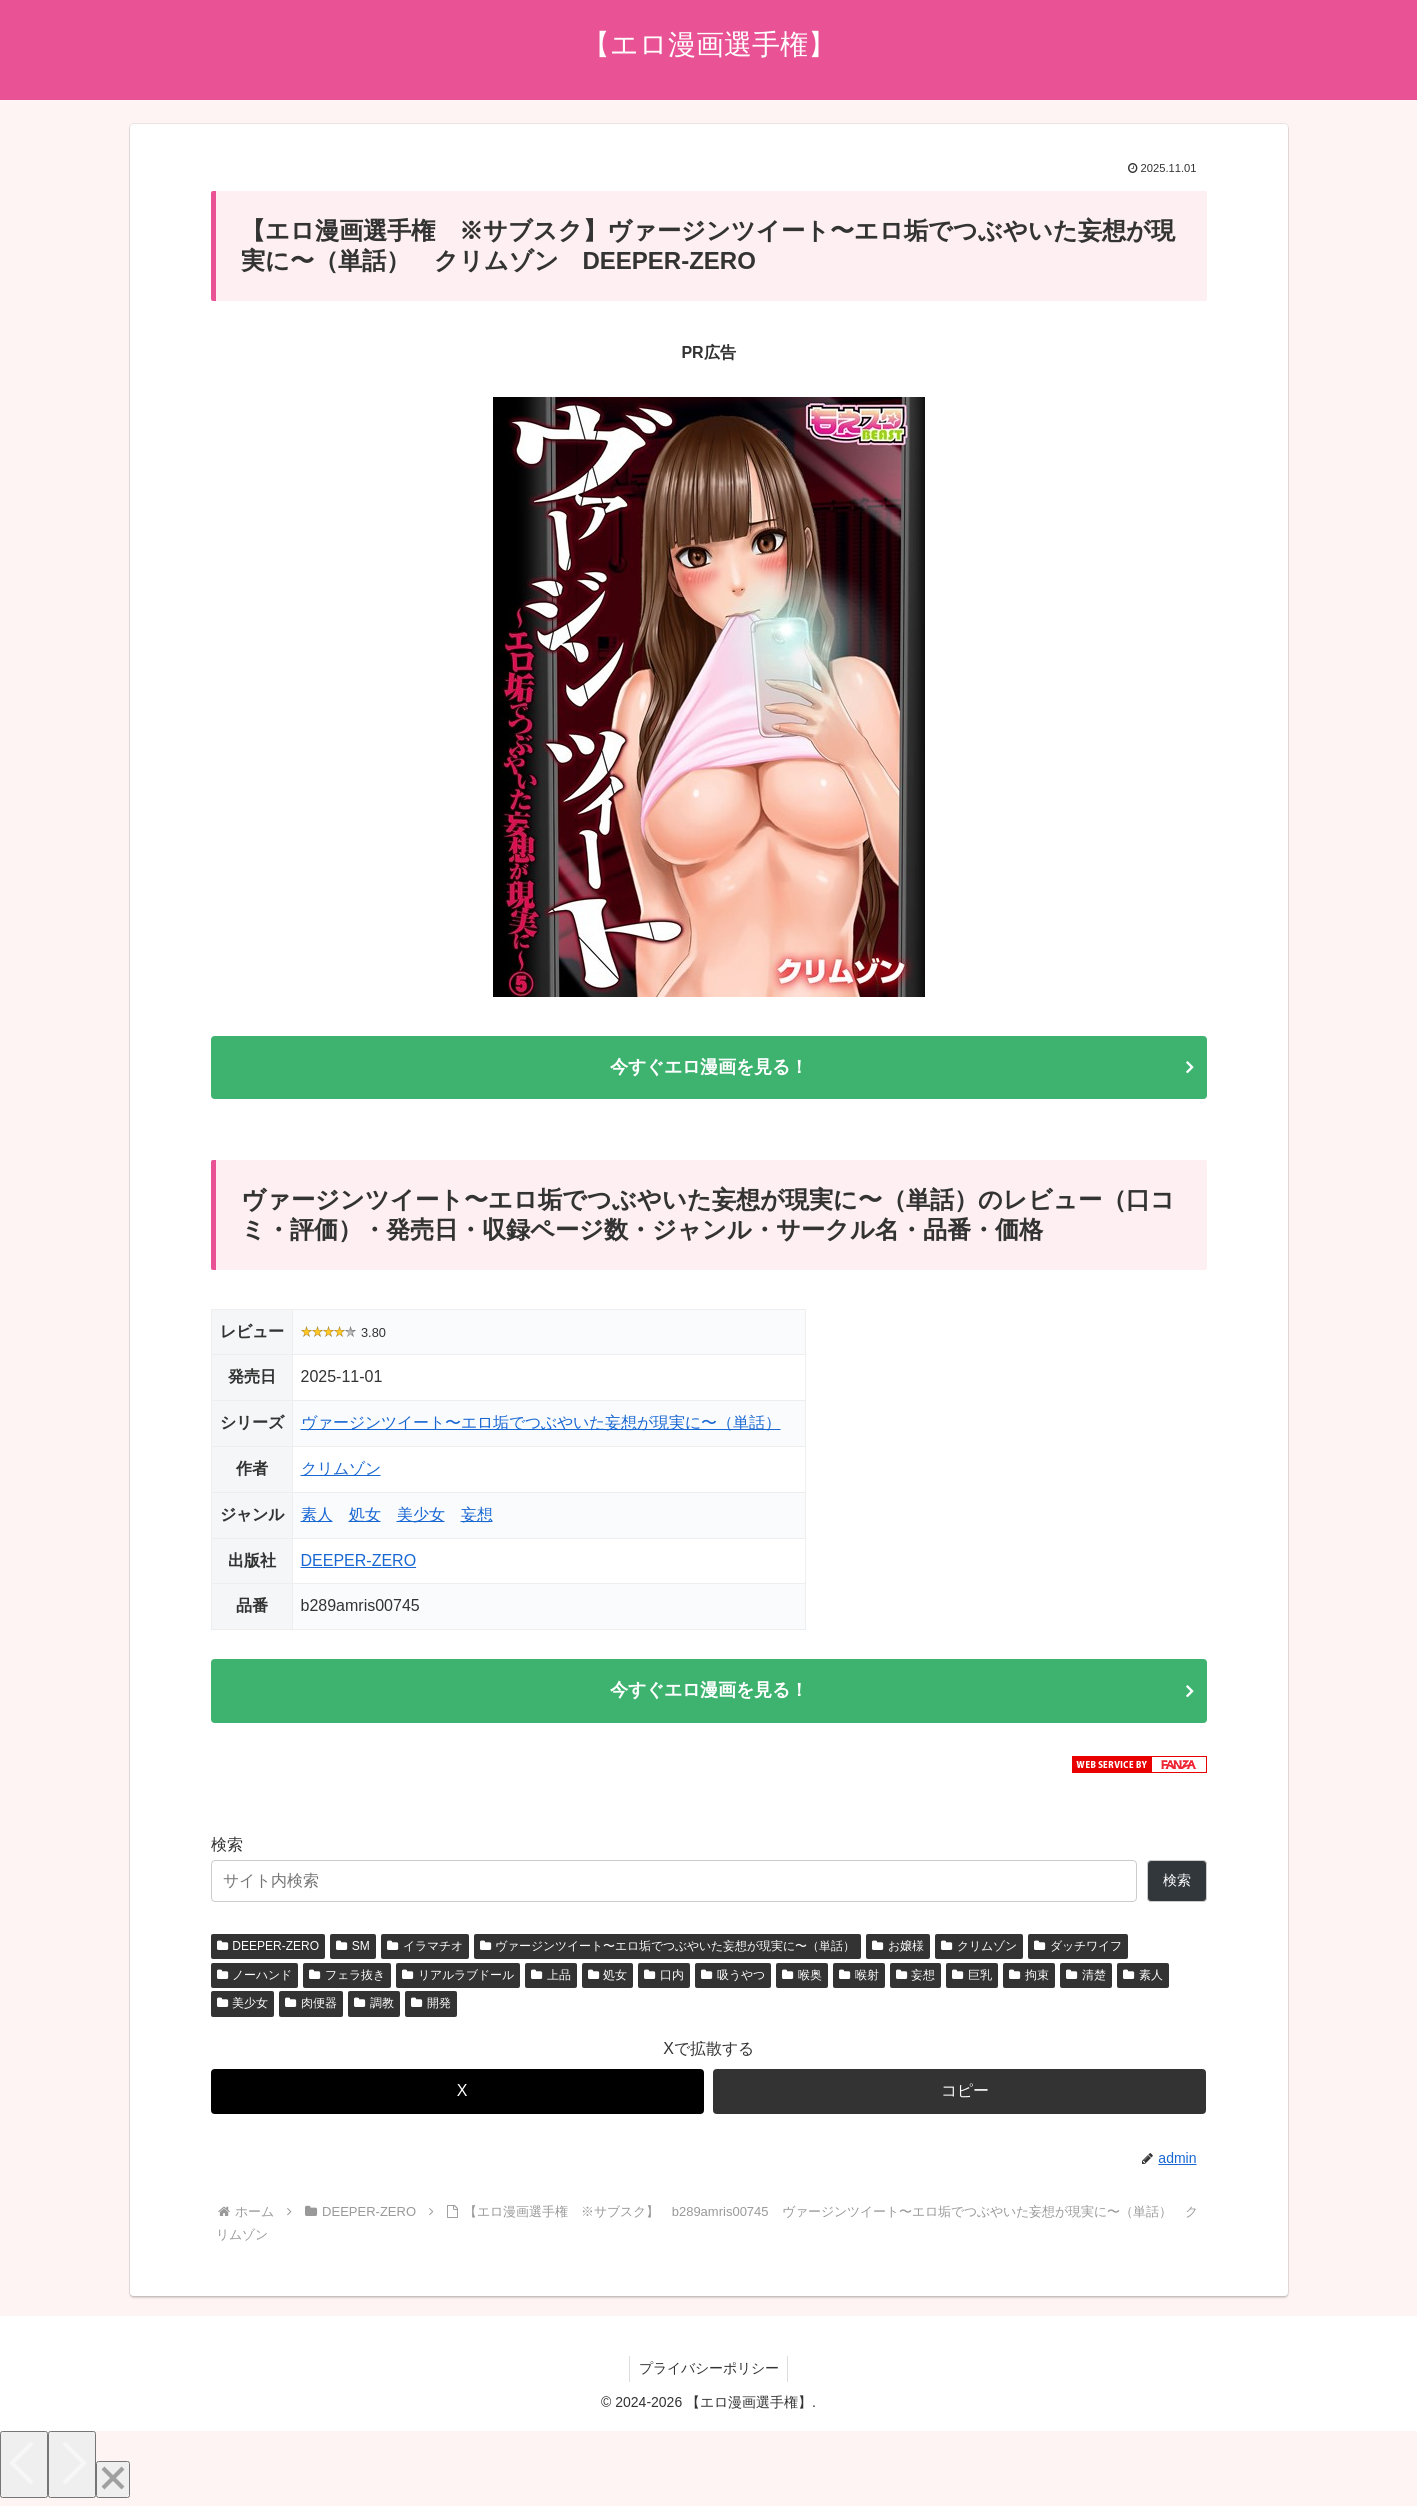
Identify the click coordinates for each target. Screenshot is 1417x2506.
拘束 (1029, 1977)
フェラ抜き (347, 1977)
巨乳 (972, 1977)
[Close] (113, 2482)
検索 (227, 1847)
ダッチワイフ (1078, 1949)
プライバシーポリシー (709, 2371)
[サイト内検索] (674, 1884)
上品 (551, 1977)
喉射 (859, 1977)
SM (353, 1949)
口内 (664, 1977)
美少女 (421, 1515)
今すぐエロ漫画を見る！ (709, 1068)
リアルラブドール (458, 1977)
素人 (317, 1515)
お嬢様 (898, 1949)
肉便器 (311, 2006)
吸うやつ (733, 1977)
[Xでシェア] (457, 2094)
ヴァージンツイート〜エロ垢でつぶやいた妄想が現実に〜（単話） (541, 1424)
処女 (365, 1515)
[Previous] (24, 2467)
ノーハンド (255, 1977)
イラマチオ (425, 1949)
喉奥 (802, 1977)
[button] (959, 2094)
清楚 (1086, 1977)
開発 (431, 2006)
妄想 (477, 1515)
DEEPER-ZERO (359, 1561)
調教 (374, 2006)
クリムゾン (341, 1470)
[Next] (72, 2467)
